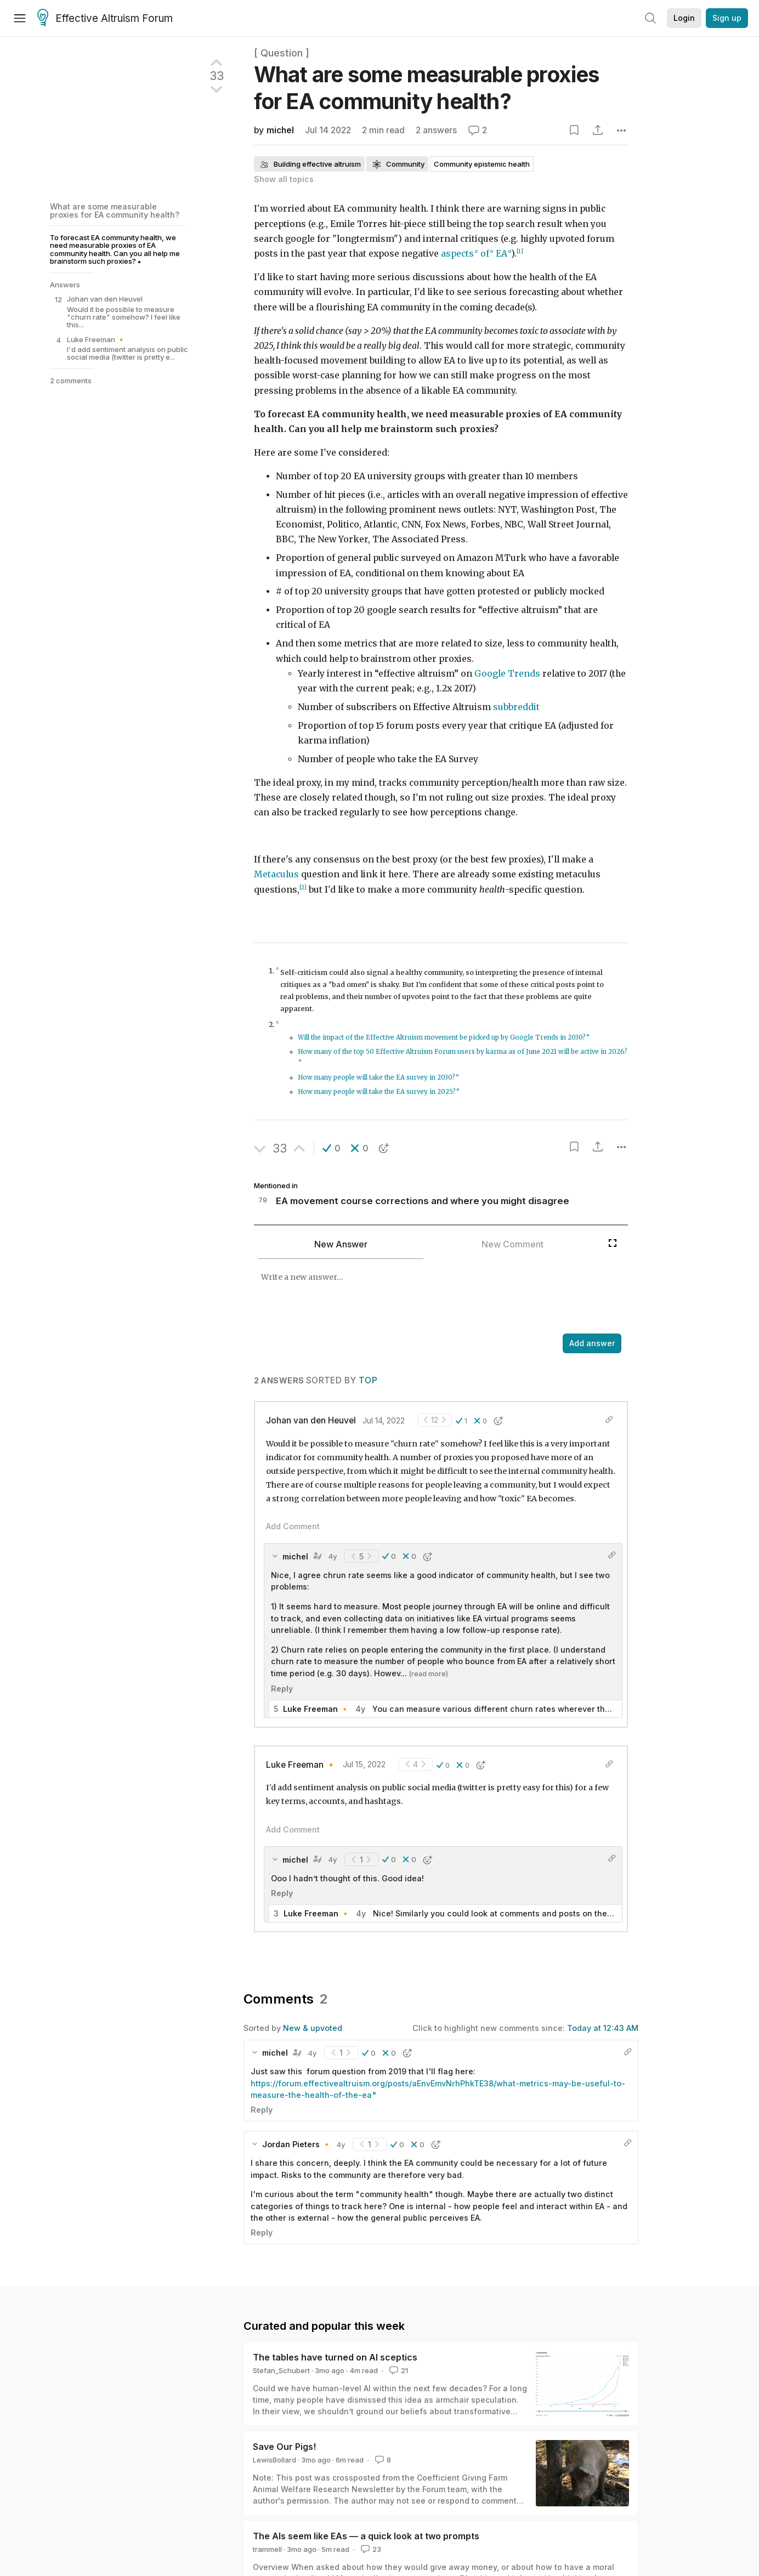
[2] (303, 887)
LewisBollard (274, 2459)
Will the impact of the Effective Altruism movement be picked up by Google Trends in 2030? (442, 1037)
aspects (457, 253)
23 (370, 2549)
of (484, 253)
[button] (331, 1148)
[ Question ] (281, 53)
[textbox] (428, 1297)
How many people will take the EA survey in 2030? (376, 1077)
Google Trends (507, 673)
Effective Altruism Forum (105, 18)
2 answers (436, 130)
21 (397, 2370)
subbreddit (516, 707)
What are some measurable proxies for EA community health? (114, 210)
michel (280, 130)
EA (501, 253)
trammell (267, 2549)
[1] (520, 251)
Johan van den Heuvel (311, 1420)
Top (368, 1380)
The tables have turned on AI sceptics (335, 2357)
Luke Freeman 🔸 (301, 1765)
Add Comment (293, 1526)
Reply (282, 1688)
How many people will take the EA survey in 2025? (377, 1092)
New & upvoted (312, 2028)
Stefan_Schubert (281, 2370)
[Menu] (20, 18)
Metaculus (276, 874)
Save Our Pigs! (284, 2446)
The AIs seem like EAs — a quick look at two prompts (366, 2535)
